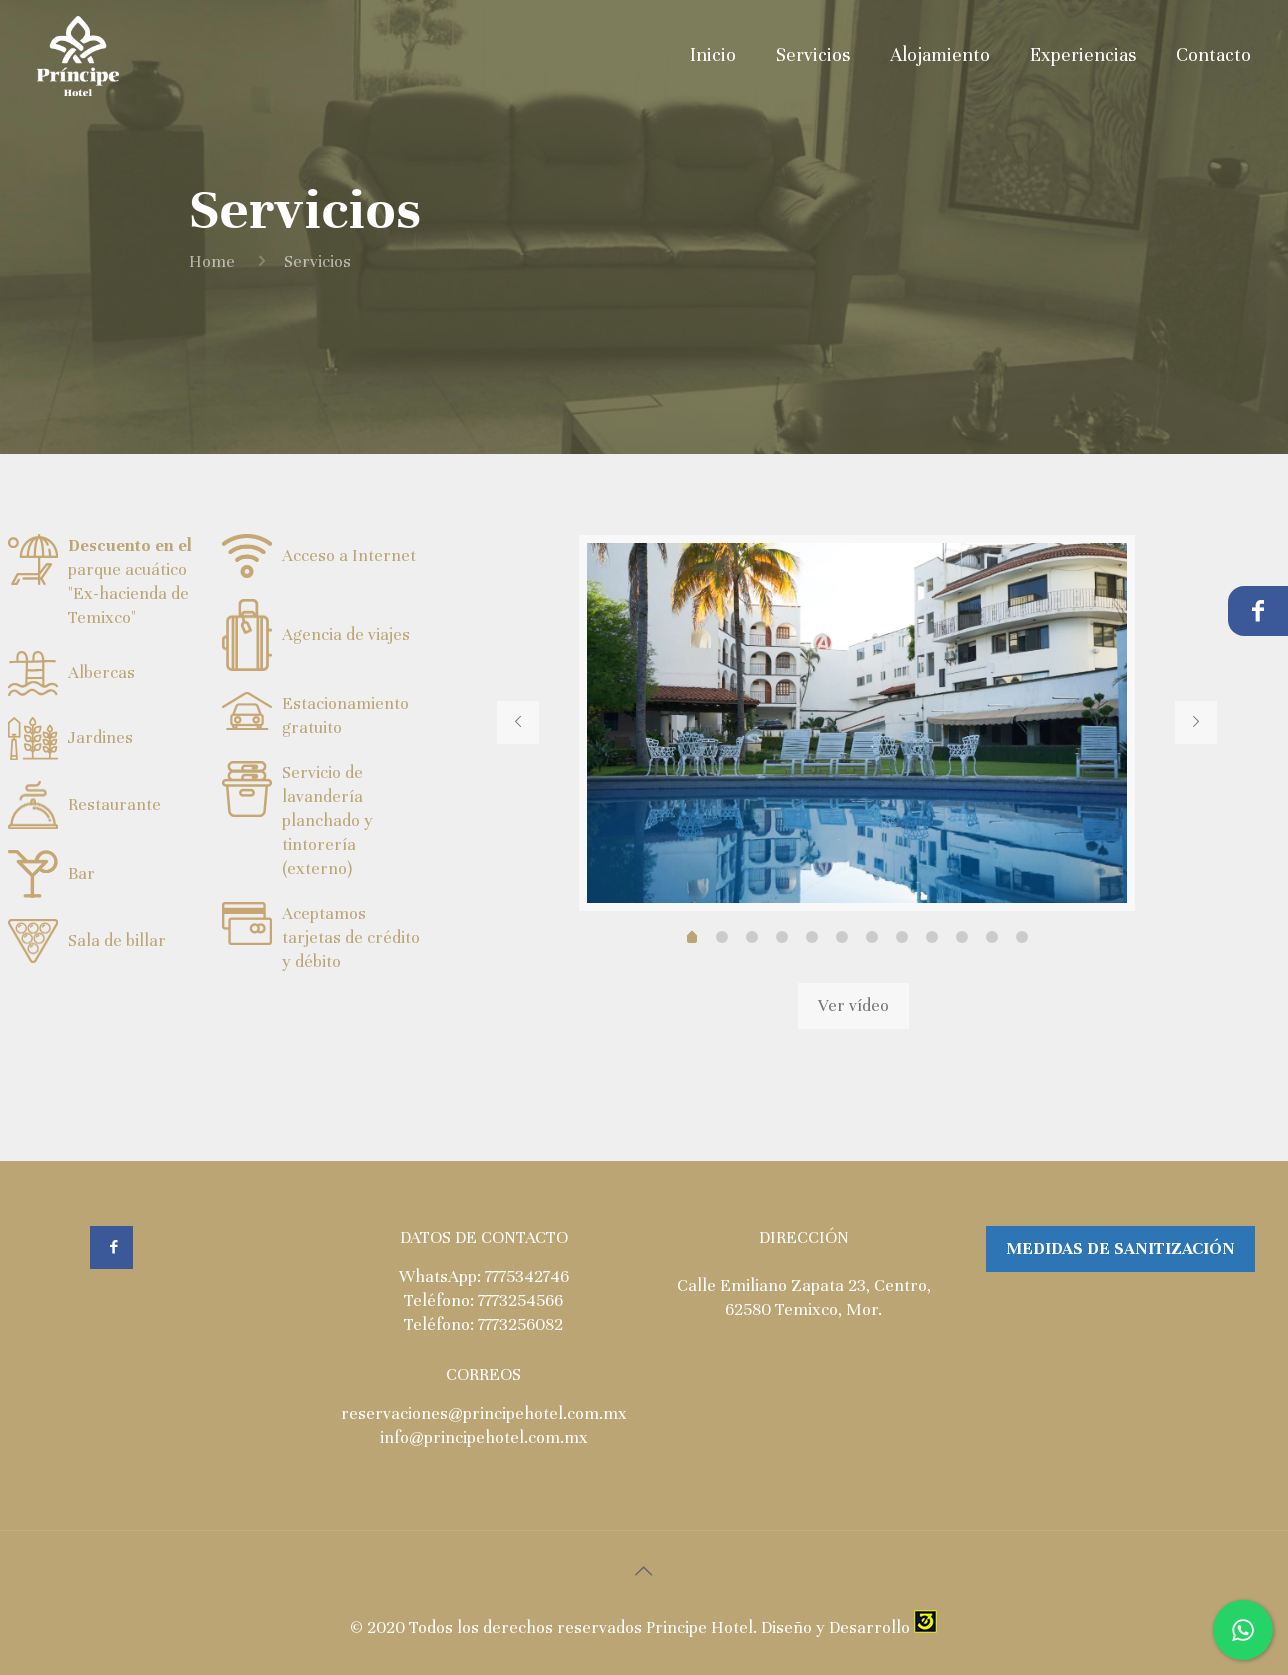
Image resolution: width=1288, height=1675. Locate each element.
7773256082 (520, 1324)
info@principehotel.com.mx (484, 1437)
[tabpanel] (857, 723)
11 (1022, 937)
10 (992, 937)
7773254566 (520, 1300)
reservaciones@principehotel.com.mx (484, 1413)
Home (212, 261)
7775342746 (527, 1276)
